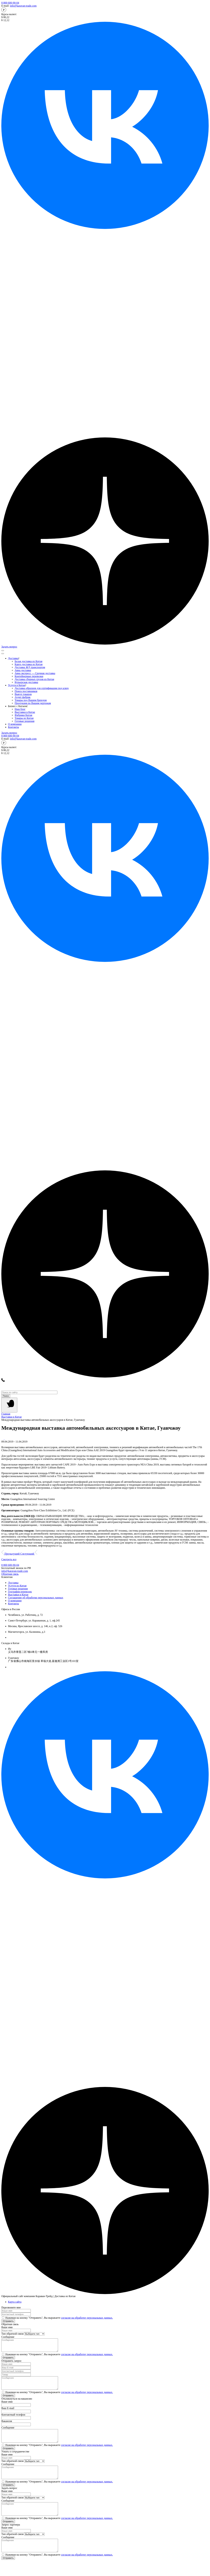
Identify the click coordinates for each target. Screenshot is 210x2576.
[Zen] (105, 643)
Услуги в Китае (16, 685)
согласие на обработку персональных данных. (87, 2317)
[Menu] (9, 1405)
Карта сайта (14, 2301)
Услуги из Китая (17, 1585)
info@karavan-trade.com (23, 5)
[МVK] (105, 228)
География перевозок (20, 1591)
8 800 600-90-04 (10, 2)
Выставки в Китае (18, 1594)
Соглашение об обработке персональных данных (35, 1597)
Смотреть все (8, 1559)
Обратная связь (10, 1574)
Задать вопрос (9, 646)
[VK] (105, 1877)
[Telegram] (105, 435)
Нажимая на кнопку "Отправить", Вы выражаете (59, 2317)
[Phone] (3, 1380)
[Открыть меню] (2, 650)
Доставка (13, 658)
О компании (15, 724)
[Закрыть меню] (2, 653)
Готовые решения (18, 1588)
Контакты (13, 727)
